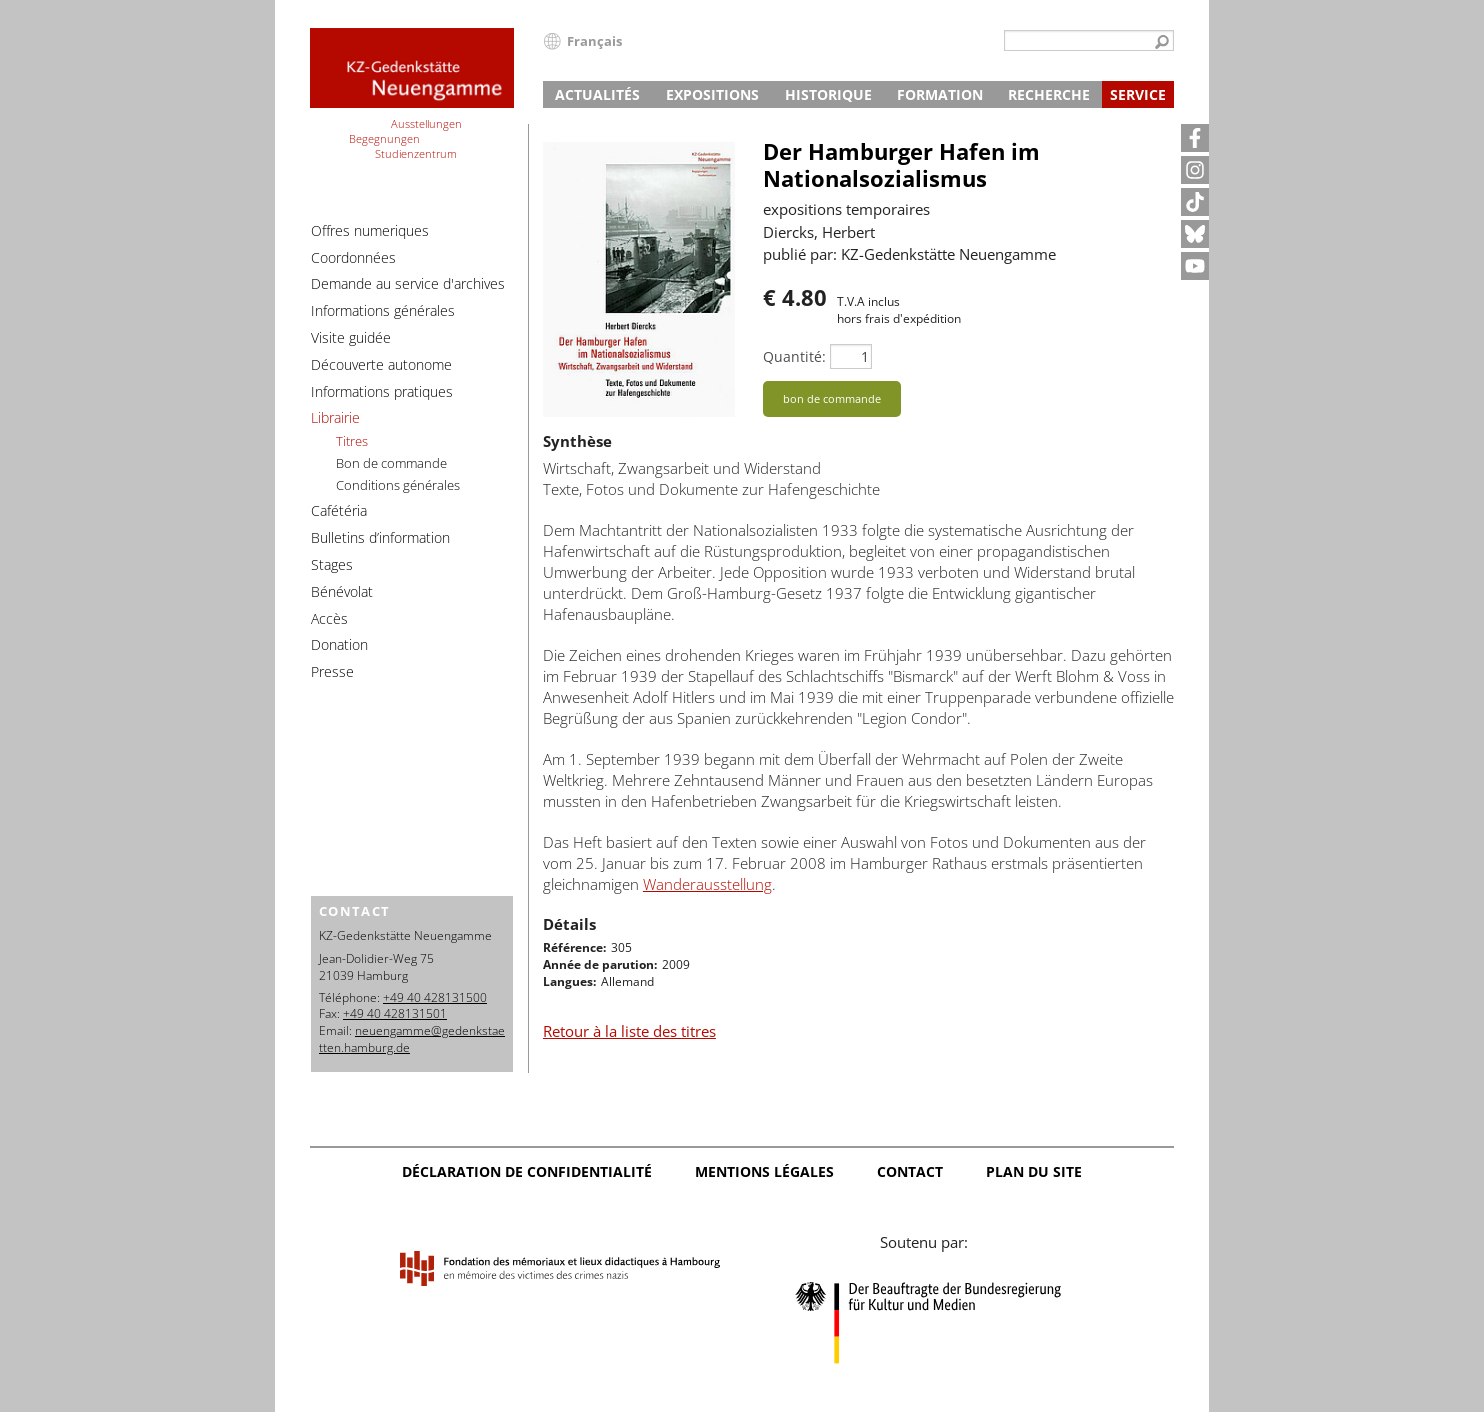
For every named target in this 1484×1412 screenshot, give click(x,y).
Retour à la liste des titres (629, 1031)
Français (594, 41)
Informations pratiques (382, 391)
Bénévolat (342, 591)
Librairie (335, 417)
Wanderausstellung (707, 884)
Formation (940, 94)
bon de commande (832, 398)
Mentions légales (764, 1171)
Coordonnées (353, 257)
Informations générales (383, 310)
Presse (332, 671)
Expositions (712, 94)
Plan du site (1034, 1171)
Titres (352, 441)
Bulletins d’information (380, 537)
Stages (332, 564)
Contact (910, 1171)
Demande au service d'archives (408, 283)
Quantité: (794, 356)
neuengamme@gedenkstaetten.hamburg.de (412, 1039)
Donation (339, 644)
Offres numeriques (370, 230)
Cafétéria (339, 510)
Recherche (1049, 94)
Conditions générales (398, 485)
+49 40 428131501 (395, 1013)
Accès (329, 618)
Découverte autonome (381, 364)
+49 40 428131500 (435, 997)
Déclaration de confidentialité (527, 1171)
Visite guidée (351, 337)
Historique (828, 94)
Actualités (597, 94)
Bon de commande (391, 463)
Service (1138, 94)
